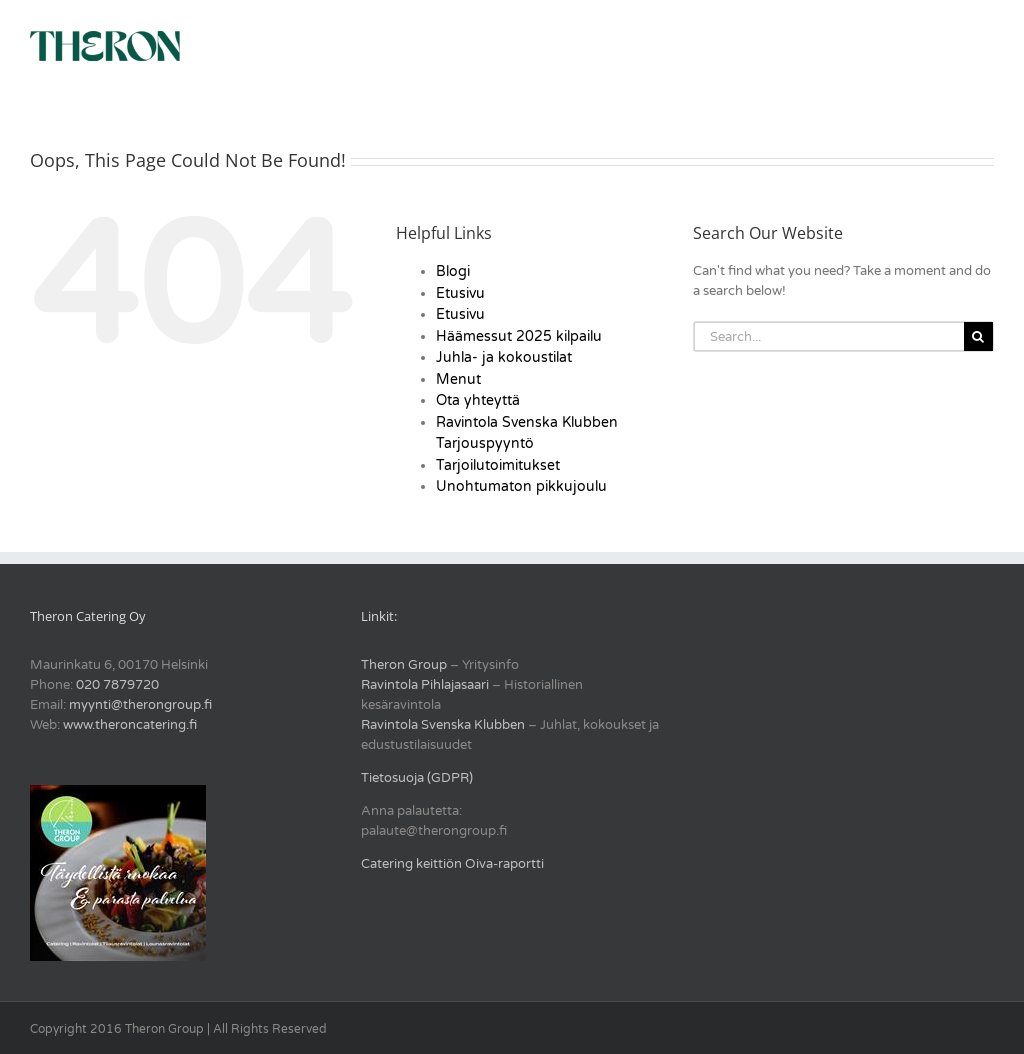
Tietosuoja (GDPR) (417, 778)
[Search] (978, 336)
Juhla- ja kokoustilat (504, 357)
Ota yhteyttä (478, 400)
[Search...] (829, 336)
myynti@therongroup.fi (140, 705)
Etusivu (460, 293)
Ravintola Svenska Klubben (443, 725)
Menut (458, 379)
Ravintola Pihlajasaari (425, 685)
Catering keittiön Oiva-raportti (452, 864)
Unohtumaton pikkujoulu (521, 486)
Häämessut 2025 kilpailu (519, 336)
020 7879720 (117, 685)
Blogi (453, 271)
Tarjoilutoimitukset (498, 465)
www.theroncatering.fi (130, 725)
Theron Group (404, 665)
